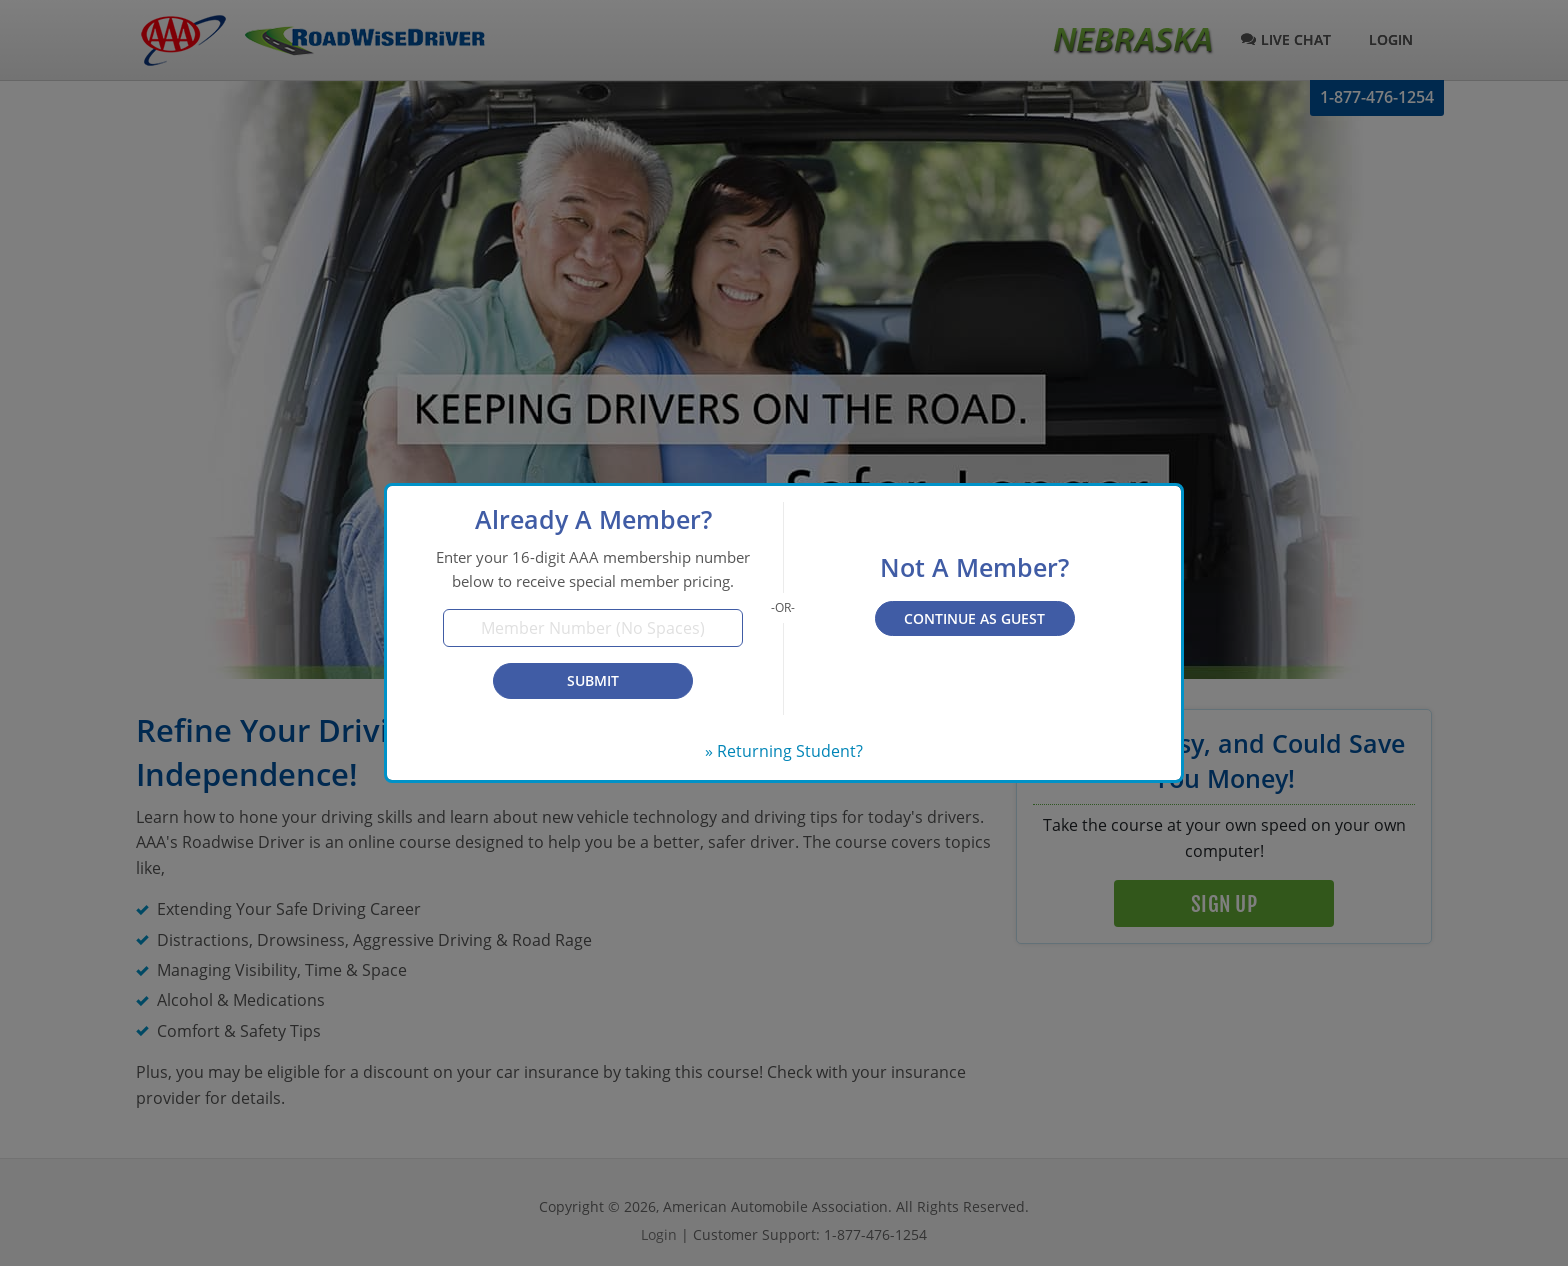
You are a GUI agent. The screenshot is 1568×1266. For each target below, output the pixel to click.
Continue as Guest (974, 618)
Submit (593, 680)
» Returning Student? (784, 751)
